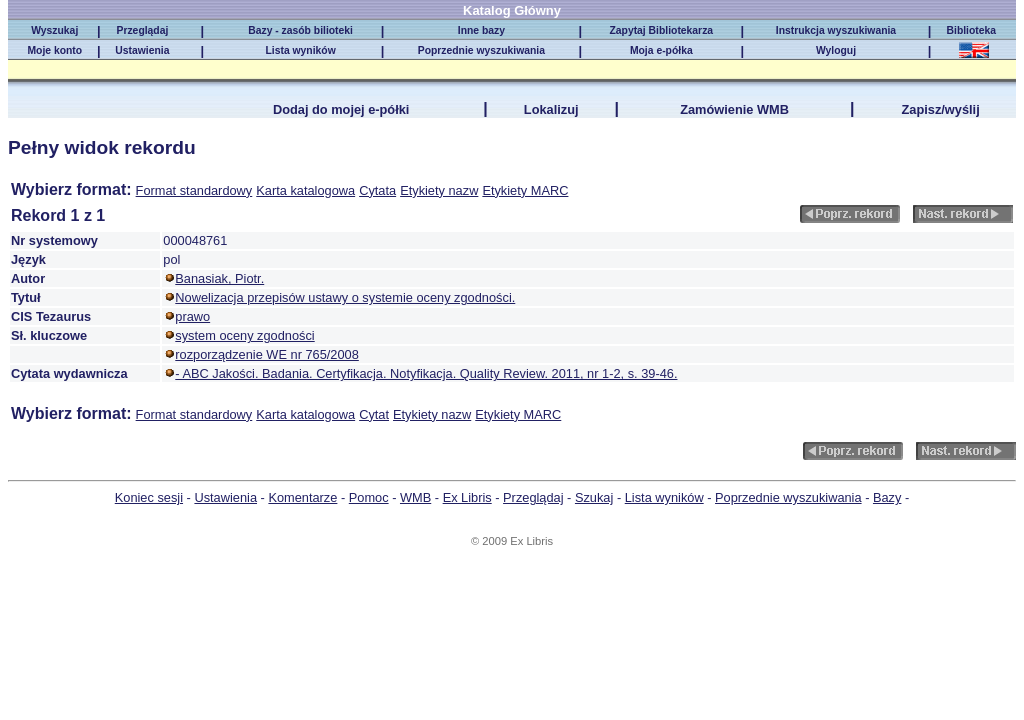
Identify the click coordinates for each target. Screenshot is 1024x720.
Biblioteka (974, 30)
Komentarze (302, 497)
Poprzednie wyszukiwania (481, 50)
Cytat (374, 414)
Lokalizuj (551, 109)
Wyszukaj (54, 30)
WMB (415, 497)
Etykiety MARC (525, 190)
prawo (192, 316)
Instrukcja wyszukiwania (836, 30)
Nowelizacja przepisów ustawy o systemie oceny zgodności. (345, 297)
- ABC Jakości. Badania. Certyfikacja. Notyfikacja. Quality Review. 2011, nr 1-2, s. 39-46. (426, 373)
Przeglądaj (143, 30)
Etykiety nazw (439, 190)
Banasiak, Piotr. (219, 278)
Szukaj (594, 497)
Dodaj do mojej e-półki (341, 109)
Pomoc (369, 497)
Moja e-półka (661, 50)
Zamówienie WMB (734, 109)
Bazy (887, 497)
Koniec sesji (149, 497)
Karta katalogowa (305, 190)
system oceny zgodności (244, 335)
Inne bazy (481, 30)
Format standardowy (194, 190)
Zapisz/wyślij (940, 109)
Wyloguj (836, 50)
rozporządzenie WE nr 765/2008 (267, 354)
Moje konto (54, 50)
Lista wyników (300, 50)
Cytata (377, 190)
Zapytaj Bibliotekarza (661, 30)
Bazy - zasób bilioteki (300, 30)
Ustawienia (142, 50)
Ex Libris (467, 497)
